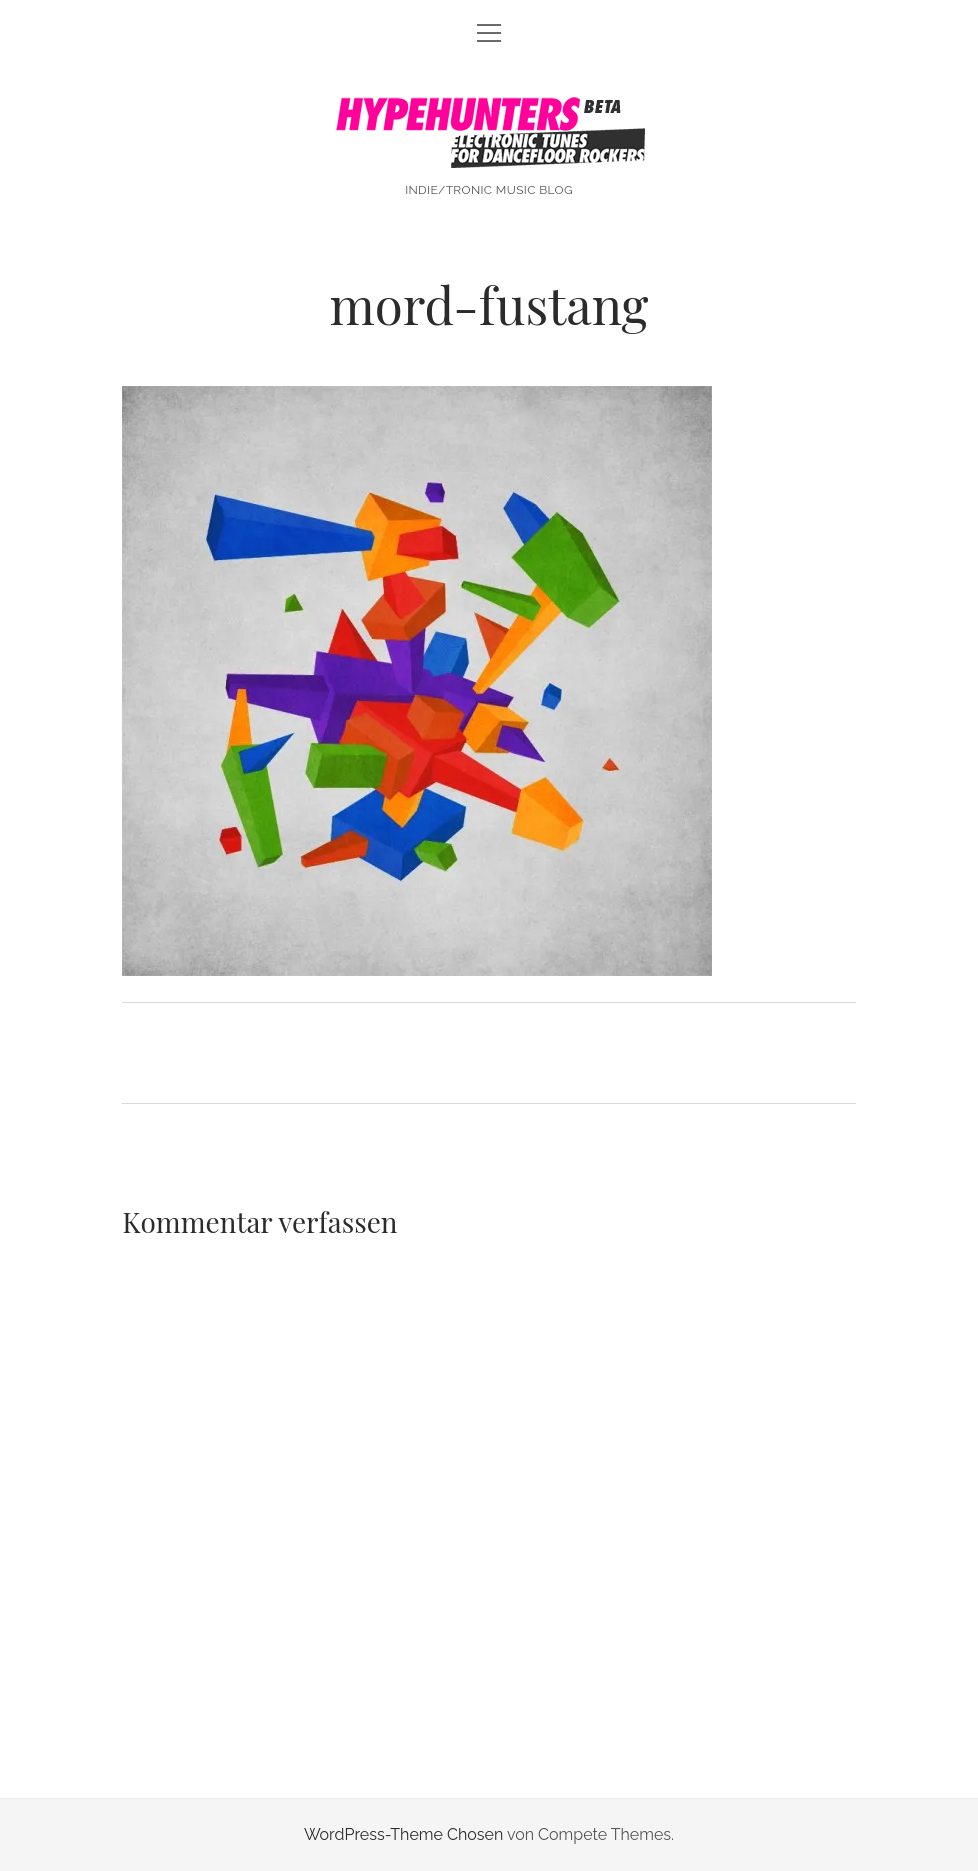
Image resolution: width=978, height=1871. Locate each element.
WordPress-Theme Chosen (403, 1834)
